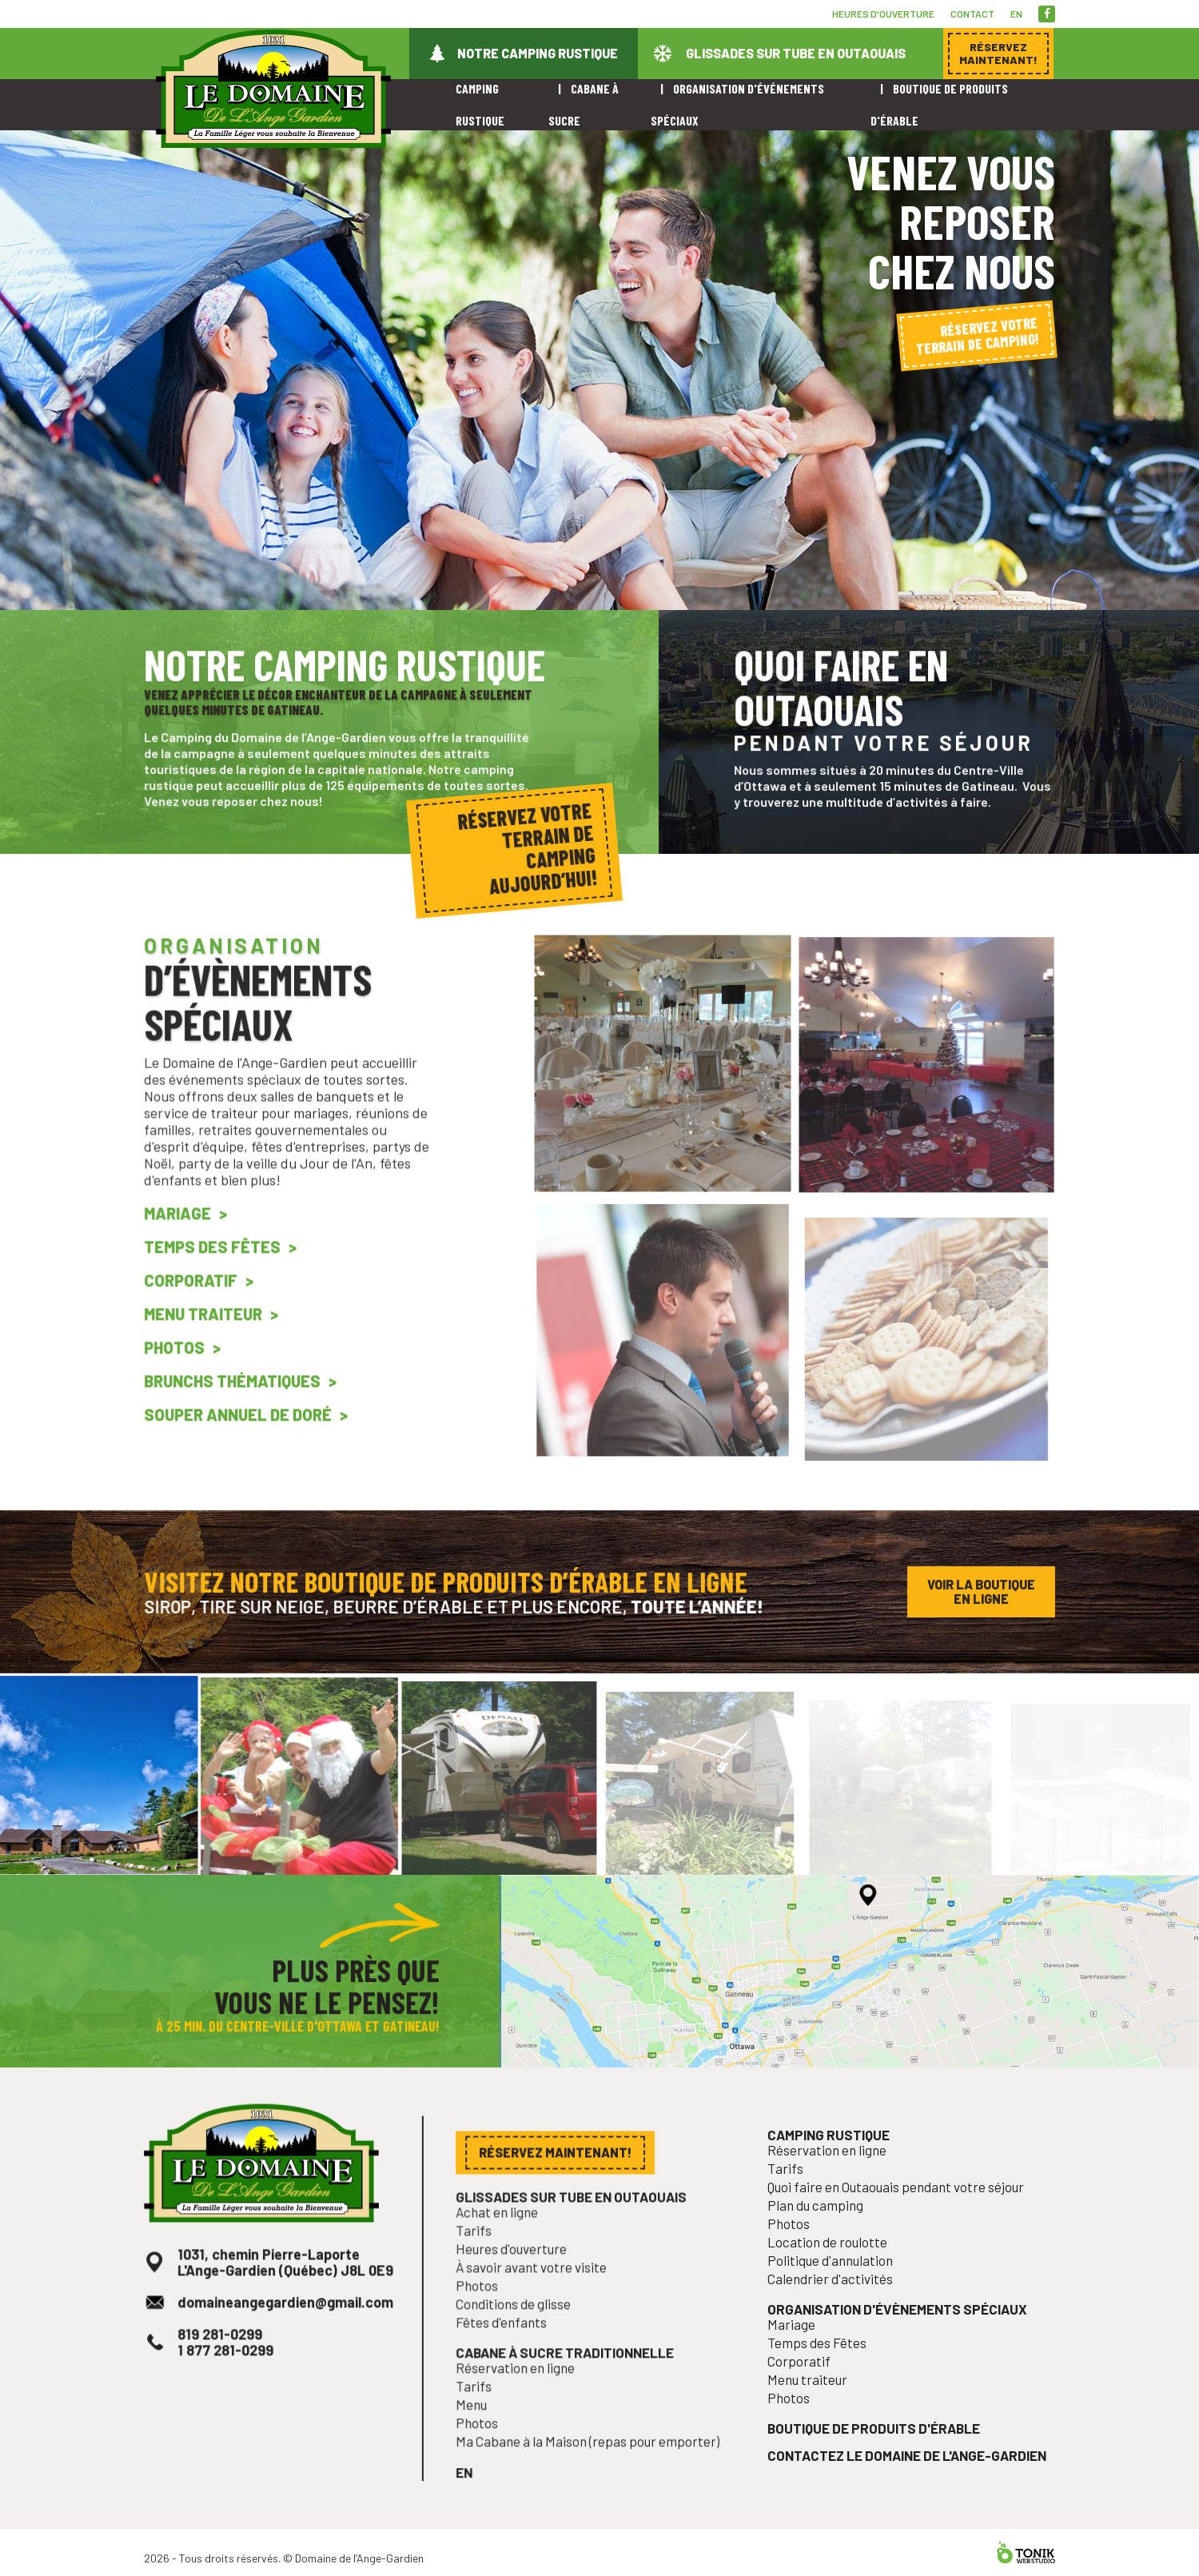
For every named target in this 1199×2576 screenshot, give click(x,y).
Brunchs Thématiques (237, 1406)
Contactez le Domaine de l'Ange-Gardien (907, 2471)
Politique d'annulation (837, 2293)
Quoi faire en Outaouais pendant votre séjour (897, 2227)
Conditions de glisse (520, 2335)
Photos (184, 1376)
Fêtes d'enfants (510, 2352)
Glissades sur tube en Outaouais (796, 53)
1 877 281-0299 (230, 2378)
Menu (482, 2427)
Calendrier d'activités (837, 2310)
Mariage (187, 1253)
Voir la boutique (981, 1595)
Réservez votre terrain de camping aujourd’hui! (527, 847)
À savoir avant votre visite (537, 2302)
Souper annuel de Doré (242, 1437)
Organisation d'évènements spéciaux (898, 2338)
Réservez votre (977, 335)
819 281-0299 (226, 2363)
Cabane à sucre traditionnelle (567, 2380)
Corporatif (199, 1314)
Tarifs (484, 2268)
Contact (972, 13)
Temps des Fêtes (219, 1284)
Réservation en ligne (522, 2393)
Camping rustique (835, 2179)
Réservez (998, 53)
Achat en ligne (506, 2252)
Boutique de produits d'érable (877, 2447)
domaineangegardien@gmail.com (285, 2334)
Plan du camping (823, 2243)
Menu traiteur (211, 1345)
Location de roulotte (835, 2276)
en (1016, 13)
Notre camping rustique (537, 53)
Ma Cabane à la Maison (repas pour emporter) (588, 2460)
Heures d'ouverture (883, 13)
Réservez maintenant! (558, 2196)
